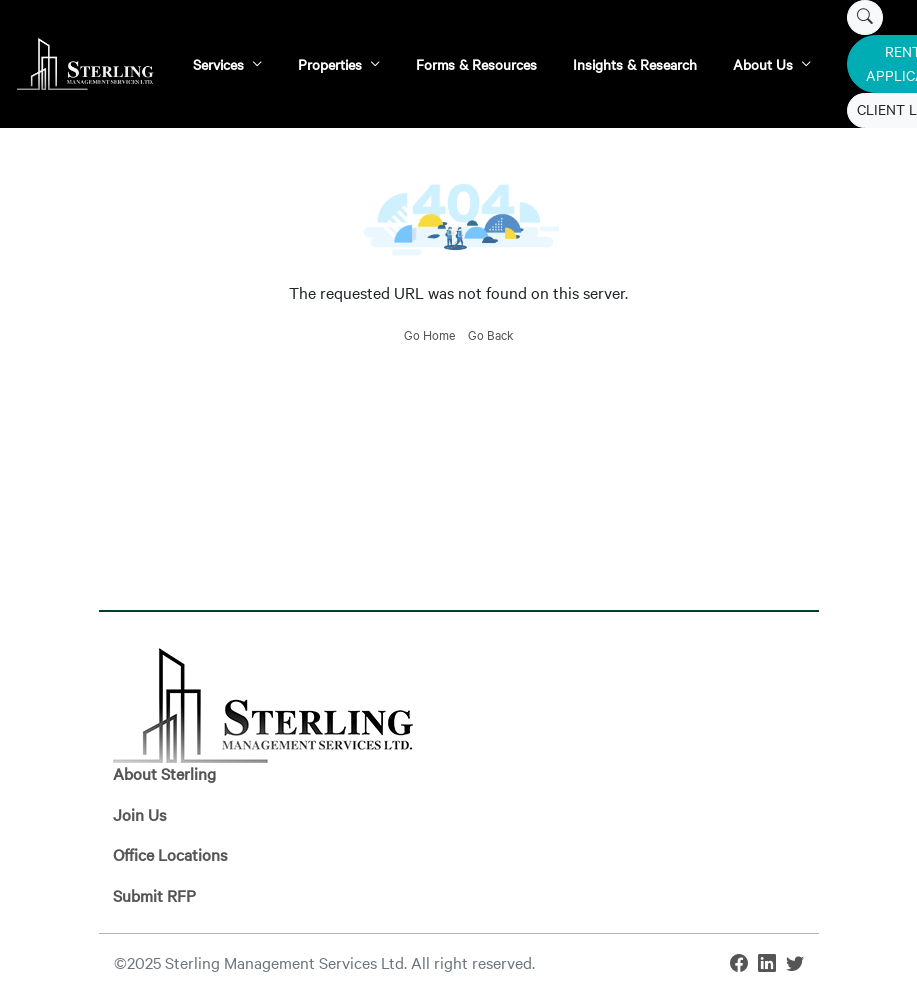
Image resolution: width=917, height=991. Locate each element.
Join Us (139, 814)
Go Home (429, 334)
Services (218, 64)
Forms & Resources (476, 64)
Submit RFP (154, 895)
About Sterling (164, 773)
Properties (330, 64)
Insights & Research (635, 64)
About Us (763, 64)
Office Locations (170, 854)
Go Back (491, 334)
